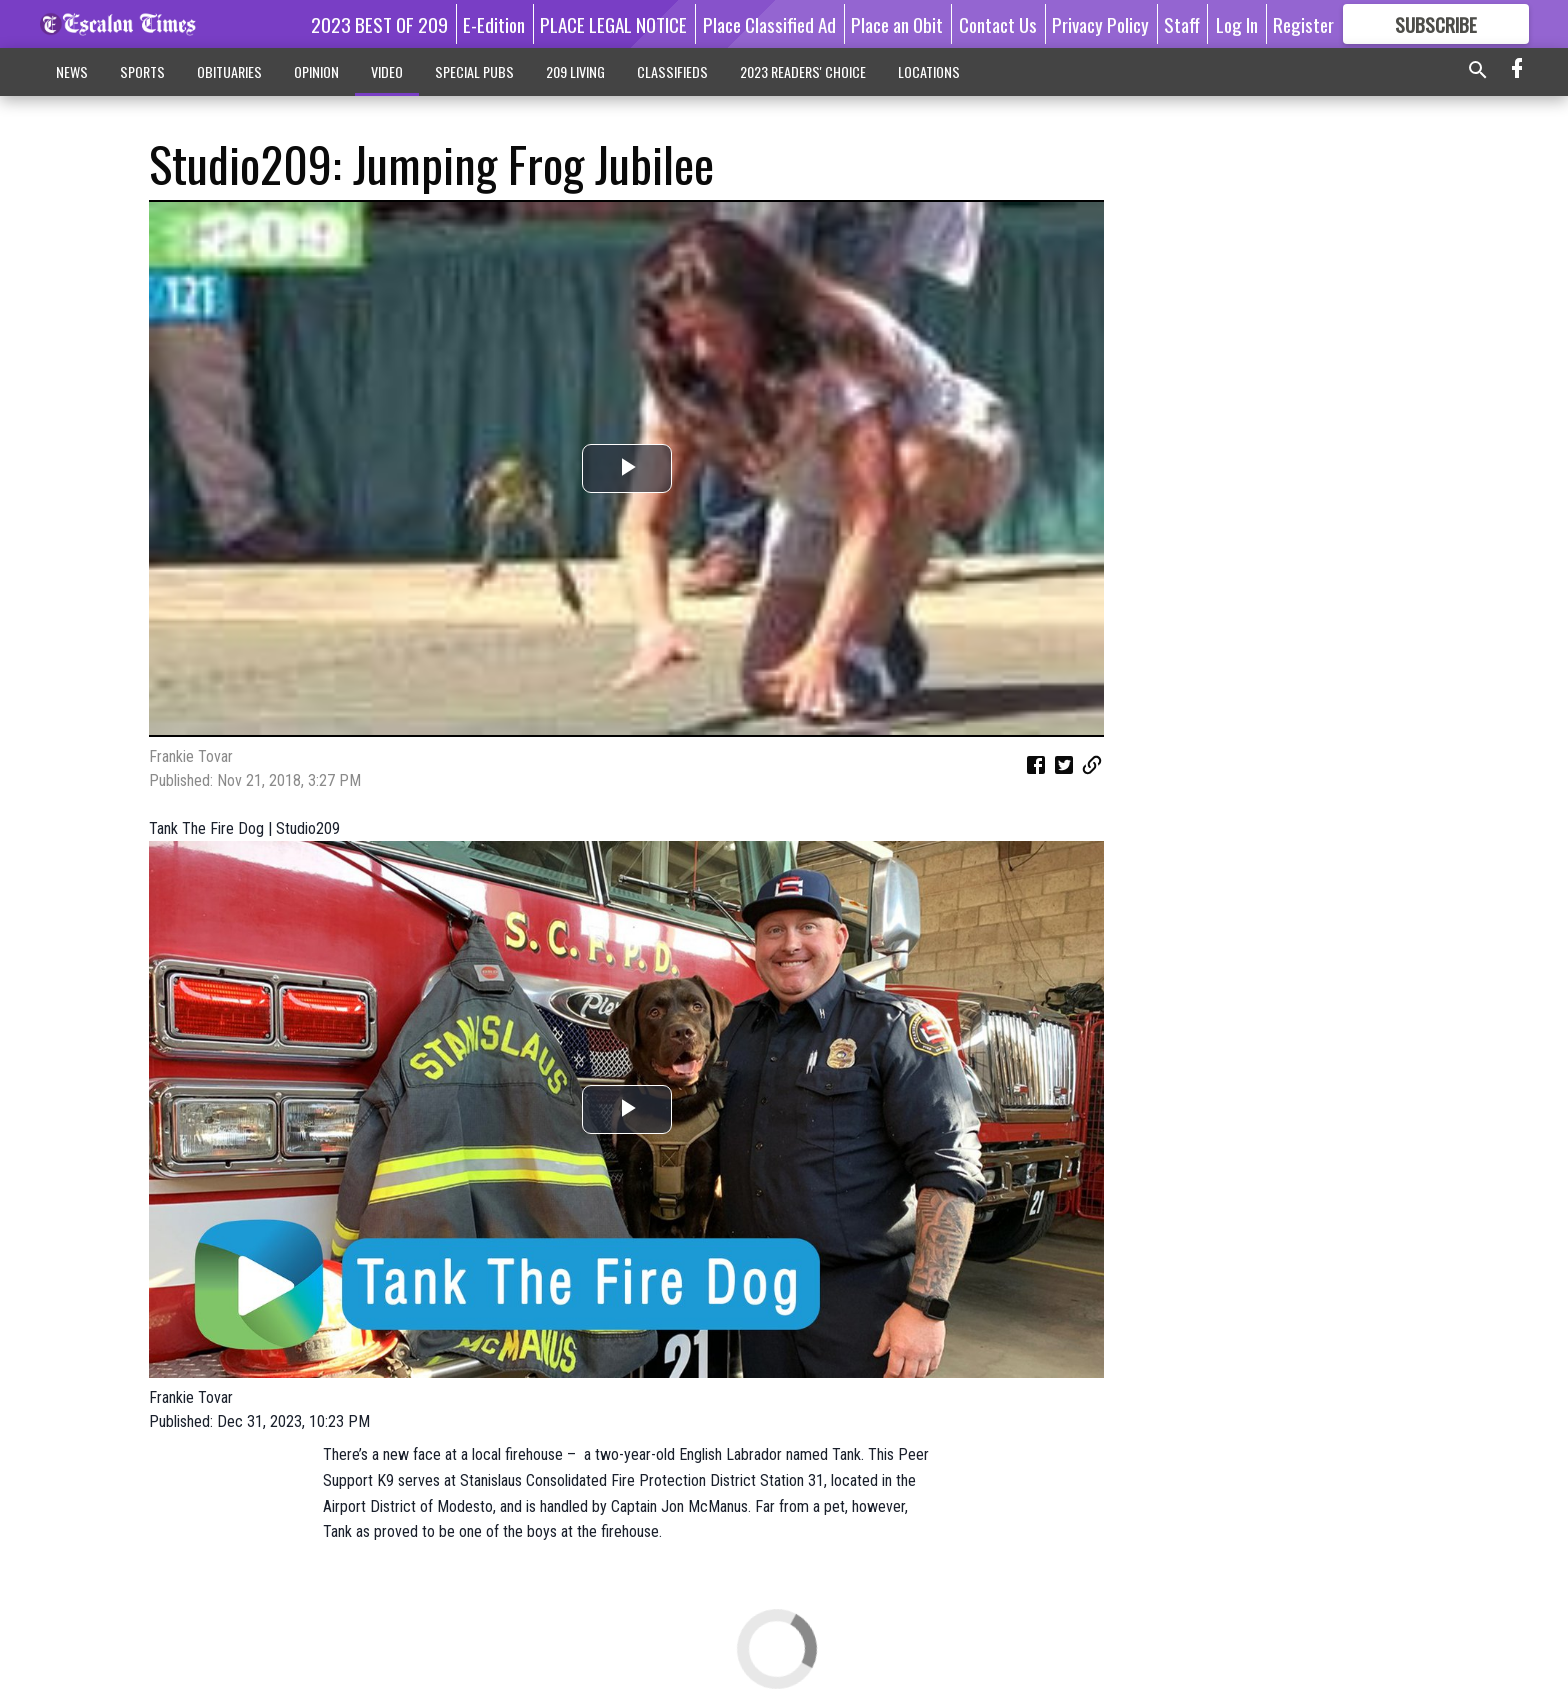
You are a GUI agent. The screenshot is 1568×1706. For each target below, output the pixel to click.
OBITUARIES (229, 71)
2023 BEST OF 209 (379, 24)
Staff (1182, 24)
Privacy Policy (1100, 24)
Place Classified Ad (769, 24)
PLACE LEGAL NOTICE (613, 24)
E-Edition (494, 24)
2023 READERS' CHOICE (803, 71)
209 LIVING (575, 71)
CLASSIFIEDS (672, 71)
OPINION (316, 71)
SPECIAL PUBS (474, 71)
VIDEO (387, 71)
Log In (1237, 24)
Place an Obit (897, 24)
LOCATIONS (929, 71)
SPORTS (142, 71)
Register (1303, 24)
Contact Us (998, 24)
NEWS (72, 71)
